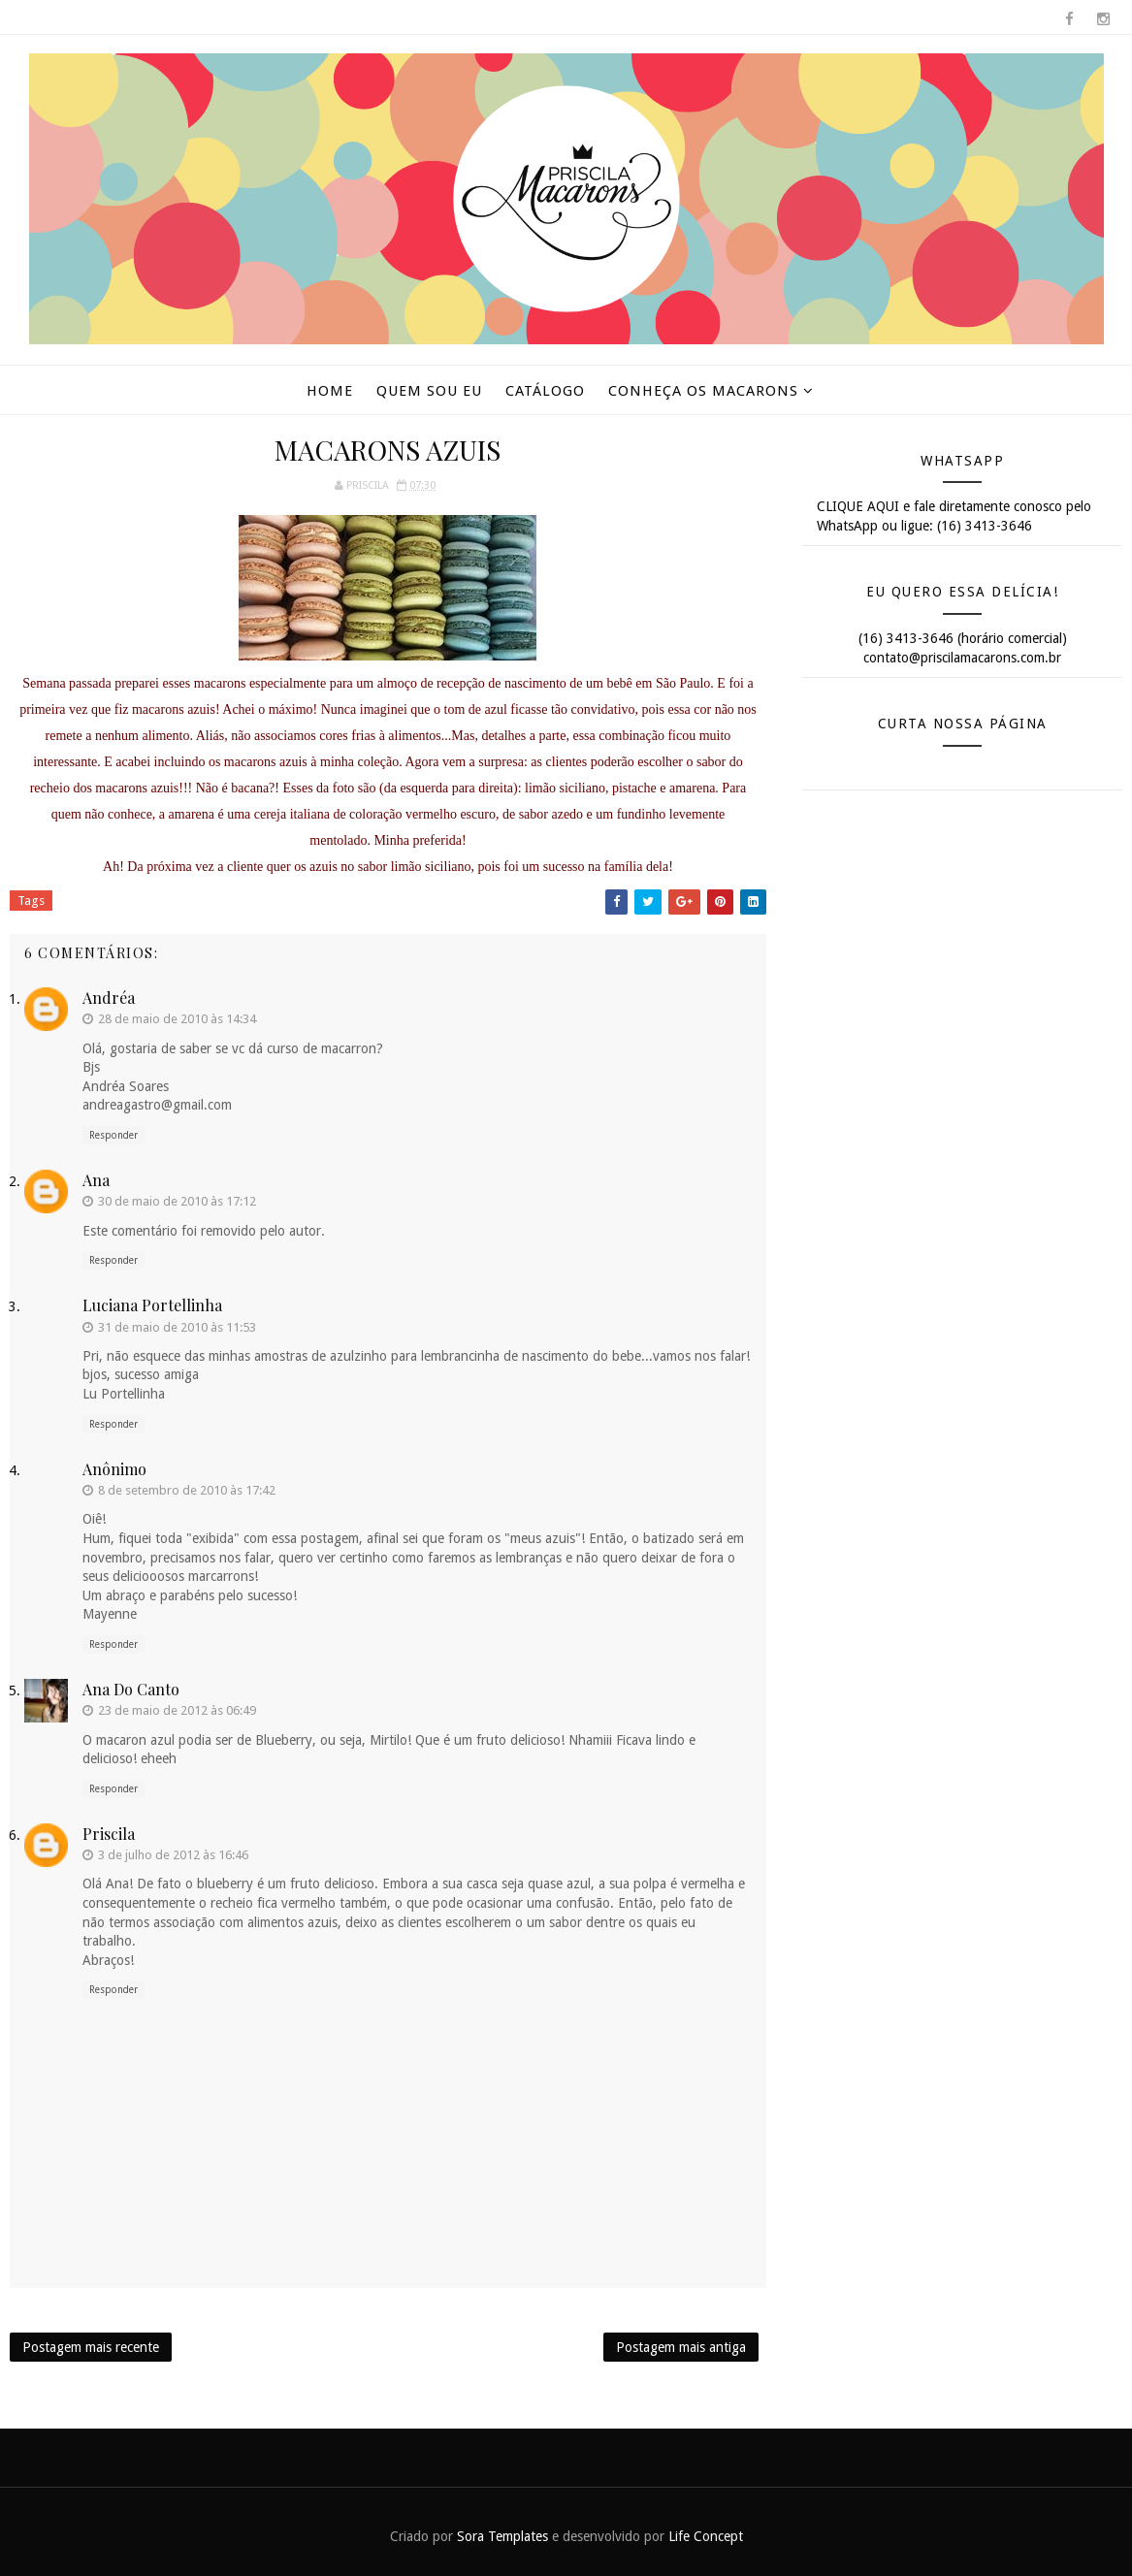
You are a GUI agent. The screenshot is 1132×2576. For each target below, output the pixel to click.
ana (96, 1180)
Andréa (108, 997)
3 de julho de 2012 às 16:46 (173, 1855)
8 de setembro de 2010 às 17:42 (186, 1490)
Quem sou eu (429, 391)
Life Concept (705, 2536)
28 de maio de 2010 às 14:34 (177, 1019)
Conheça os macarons (703, 391)
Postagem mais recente (90, 2347)
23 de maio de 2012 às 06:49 (177, 1710)
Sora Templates (502, 2536)
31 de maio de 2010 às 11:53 (177, 1327)
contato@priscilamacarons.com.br (962, 657)
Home (330, 391)
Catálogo (545, 391)
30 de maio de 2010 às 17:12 (177, 1201)
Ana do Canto (130, 1689)
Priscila (108, 1833)
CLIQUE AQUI (858, 506)
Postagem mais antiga (681, 2347)
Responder (113, 1135)
